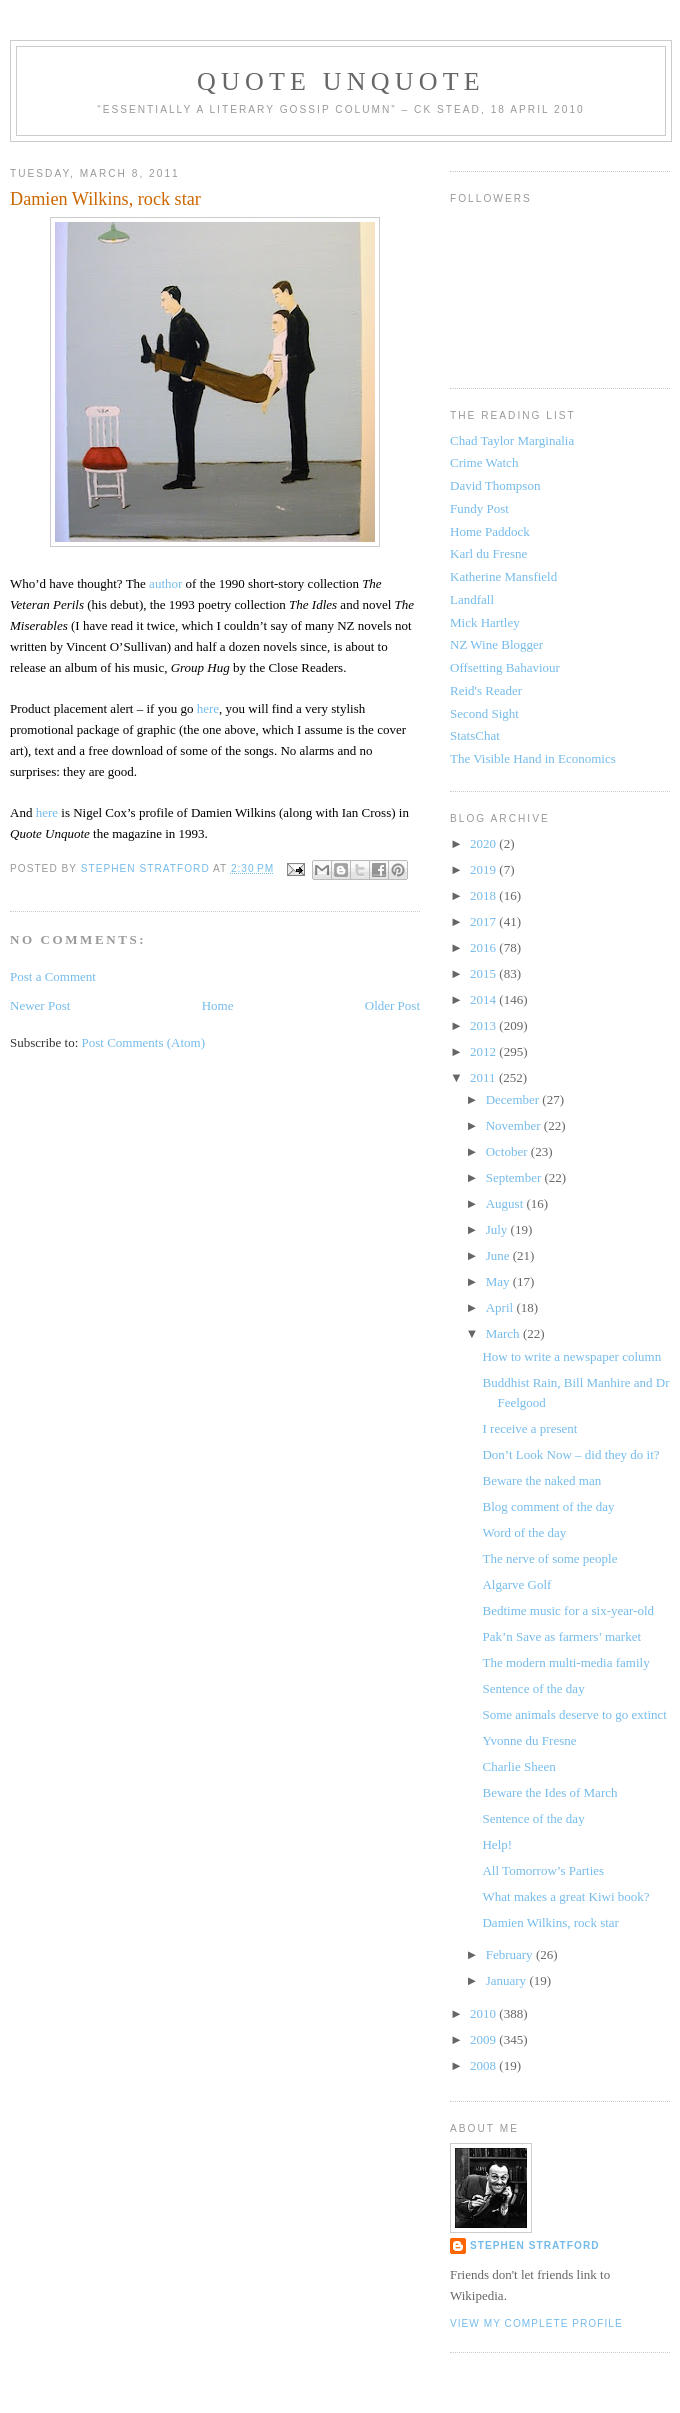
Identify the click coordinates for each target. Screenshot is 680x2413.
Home (218, 1005)
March (504, 1333)
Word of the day (524, 1532)
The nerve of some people (549, 1558)
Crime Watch (484, 462)
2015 (484, 973)
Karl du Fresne (488, 553)
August (506, 1203)
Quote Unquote (341, 81)
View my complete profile (536, 2323)
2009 (484, 2039)
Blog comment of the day (548, 1506)
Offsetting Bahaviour (505, 667)
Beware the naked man (541, 1480)
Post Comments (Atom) (144, 1042)
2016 (484, 947)
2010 (484, 2013)
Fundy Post (479, 508)
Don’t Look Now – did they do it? (570, 1454)
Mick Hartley (485, 622)
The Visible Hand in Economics (533, 758)
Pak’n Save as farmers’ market (561, 1636)
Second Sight (484, 713)
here (208, 708)
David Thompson (495, 485)
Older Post (392, 1005)
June (499, 1255)
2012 (484, 1051)
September (515, 1177)
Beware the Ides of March (549, 1792)
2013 (484, 1025)
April (501, 1307)
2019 (484, 869)
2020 (484, 843)
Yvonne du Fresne (529, 1740)
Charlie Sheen (518, 1766)
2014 (484, 999)
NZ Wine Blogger (496, 644)
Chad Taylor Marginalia (512, 440)
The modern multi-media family (565, 1662)
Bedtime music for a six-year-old (568, 1610)
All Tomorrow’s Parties (543, 1870)
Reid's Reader (486, 690)
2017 (484, 921)
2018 (484, 895)
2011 (484, 1077)
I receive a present (529, 1428)
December (514, 1099)
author (165, 583)
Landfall (472, 599)
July (498, 1229)
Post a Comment (53, 976)
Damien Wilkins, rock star (550, 1922)
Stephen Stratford (535, 2245)
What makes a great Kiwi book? (565, 1896)
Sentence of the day (533, 1688)
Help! (497, 1844)
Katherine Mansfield (503, 576)
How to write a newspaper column (571, 1356)
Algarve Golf (516, 1584)
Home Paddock (490, 531)
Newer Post (40, 1005)
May (499, 1281)
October (508, 1151)
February (511, 1954)
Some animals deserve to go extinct (574, 1714)
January (508, 1980)
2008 (484, 2065)
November (515, 1125)
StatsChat (475, 735)
